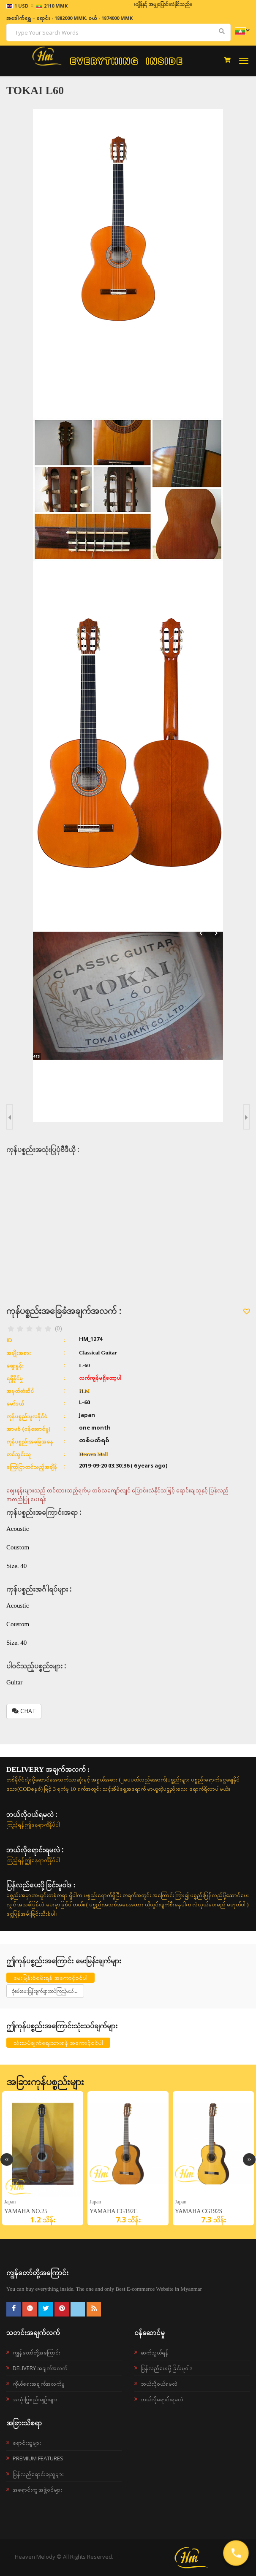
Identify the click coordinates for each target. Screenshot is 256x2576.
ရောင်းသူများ (27, 2442)
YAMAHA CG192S (198, 2211)
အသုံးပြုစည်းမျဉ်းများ (35, 2399)
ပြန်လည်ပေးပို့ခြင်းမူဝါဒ (167, 2368)
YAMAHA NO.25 (25, 2211)
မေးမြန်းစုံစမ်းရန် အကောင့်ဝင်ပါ (50, 1977)
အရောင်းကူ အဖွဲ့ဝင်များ (37, 2489)
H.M (84, 1390)
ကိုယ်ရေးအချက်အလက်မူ (39, 2383)
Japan (95, 2201)
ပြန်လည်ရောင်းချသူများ (38, 2474)
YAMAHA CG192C (114, 2211)
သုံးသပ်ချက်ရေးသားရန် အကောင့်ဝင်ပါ (58, 2042)
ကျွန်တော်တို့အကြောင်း (36, 2352)
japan (10, 2201)
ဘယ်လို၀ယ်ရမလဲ (159, 2383)
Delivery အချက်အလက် (40, 2368)
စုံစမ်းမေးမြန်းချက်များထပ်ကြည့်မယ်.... (45, 1991)
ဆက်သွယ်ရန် (155, 2352)
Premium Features (38, 2458)
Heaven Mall (93, 1454)
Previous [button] (6, 2159)
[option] (42, 2158)
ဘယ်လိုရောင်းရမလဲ (162, 2399)
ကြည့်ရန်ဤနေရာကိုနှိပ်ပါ (33, 1824)
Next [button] (249, 2159)
